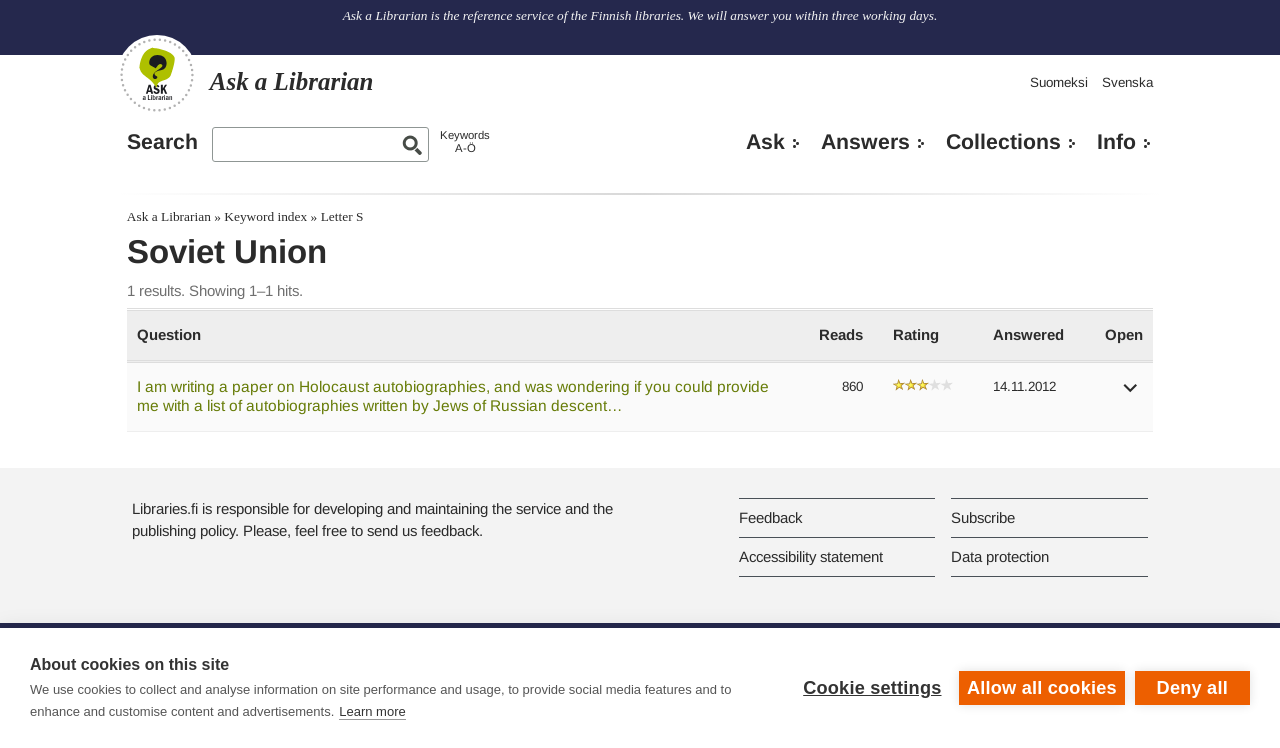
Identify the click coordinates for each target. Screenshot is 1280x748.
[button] (1131, 394)
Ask (765, 142)
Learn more (372, 711)
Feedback (770, 517)
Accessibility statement (811, 556)
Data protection (1000, 556)
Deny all (1192, 688)
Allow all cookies (1042, 688)
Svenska (1127, 82)
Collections (1003, 142)
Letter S (342, 216)
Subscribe (983, 517)
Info (1116, 142)
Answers (865, 142)
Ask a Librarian (169, 216)
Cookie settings (872, 688)
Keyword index (265, 216)
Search (162, 142)
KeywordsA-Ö (465, 141)
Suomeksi (1059, 82)
